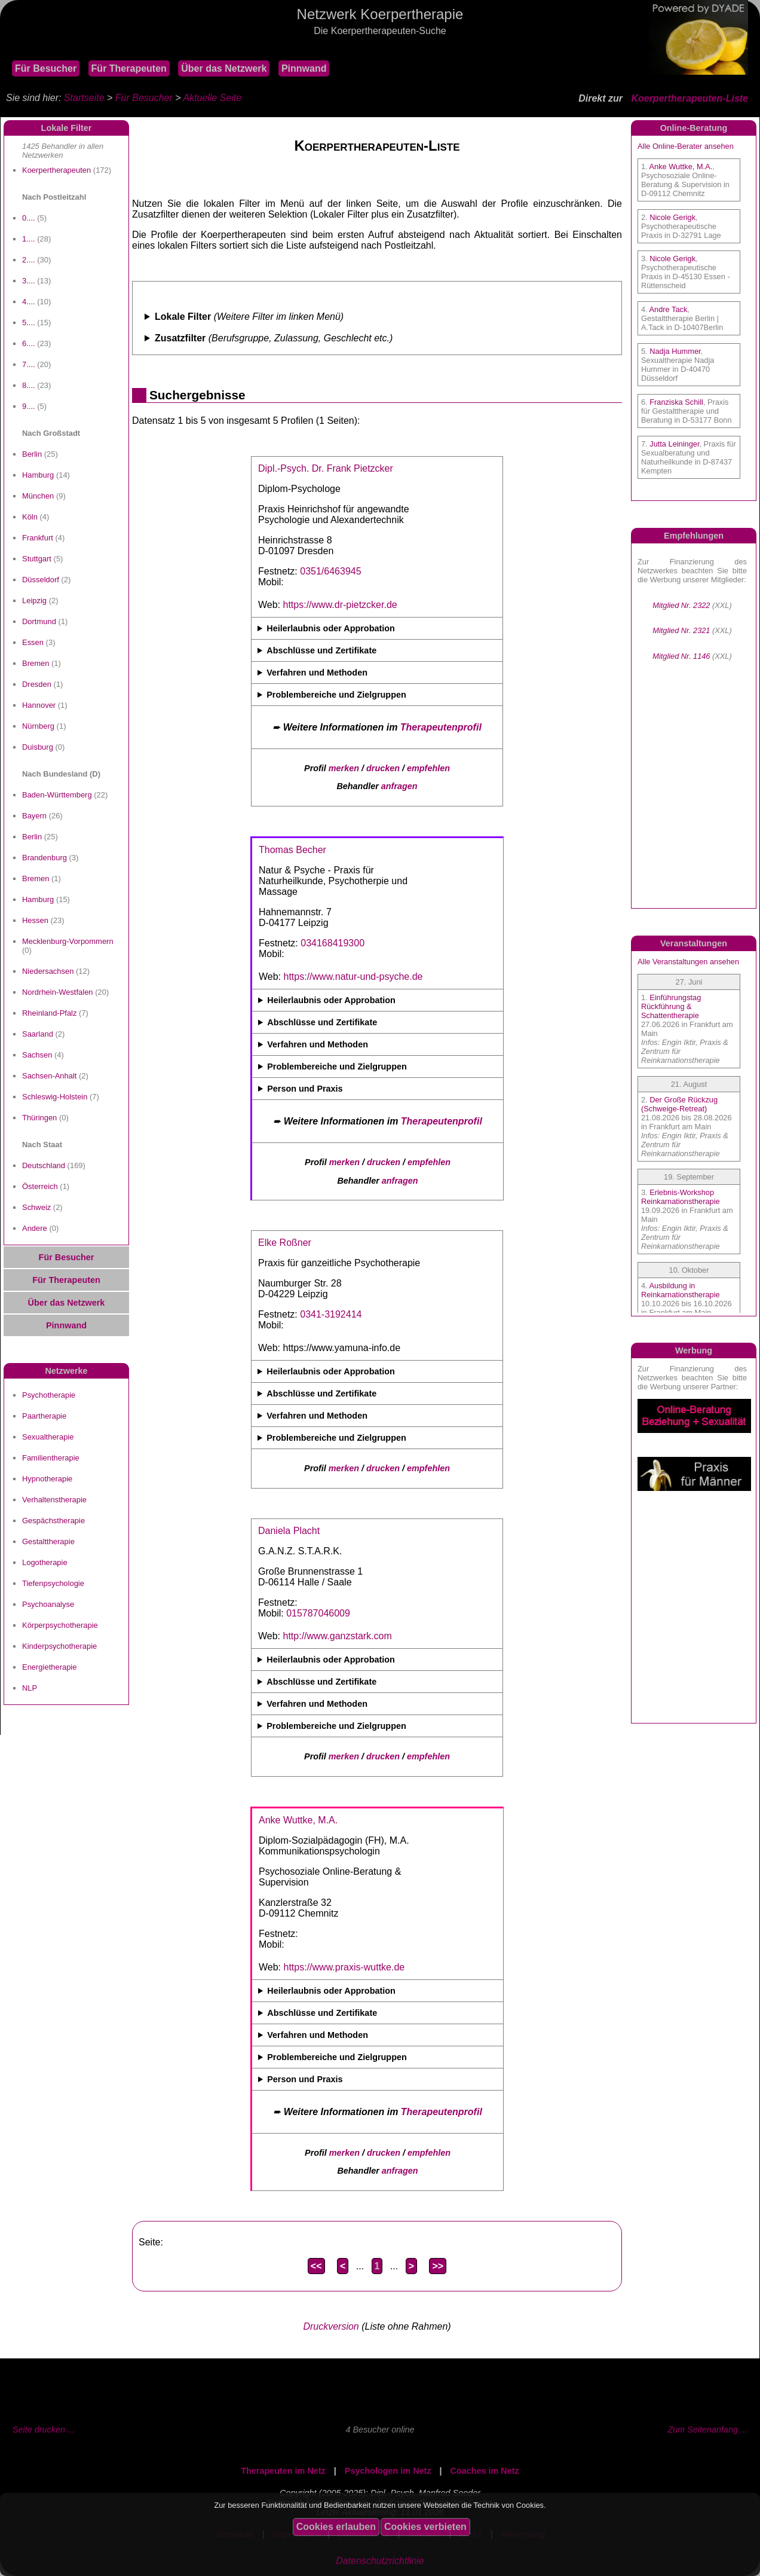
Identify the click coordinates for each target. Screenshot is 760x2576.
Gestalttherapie (48, 1541)
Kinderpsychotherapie (59, 1646)
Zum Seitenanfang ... (707, 2429)
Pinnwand (304, 68)
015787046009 (318, 1613)
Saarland (37, 1033)
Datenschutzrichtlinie (380, 2561)
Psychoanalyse (48, 1604)
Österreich (40, 1186)
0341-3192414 (330, 1314)
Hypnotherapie (47, 1478)
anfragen (399, 786)
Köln (30, 516)
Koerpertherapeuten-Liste (689, 98)
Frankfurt (37, 537)
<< (316, 2266)
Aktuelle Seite (212, 98)
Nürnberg (38, 726)
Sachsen (37, 1054)
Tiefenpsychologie (53, 1583)
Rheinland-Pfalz (49, 1013)
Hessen (35, 920)
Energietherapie (49, 1667)
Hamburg (38, 474)
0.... (28, 217)
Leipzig (34, 600)
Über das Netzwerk (223, 68)
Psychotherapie (48, 1395)
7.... (28, 364)
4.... (28, 301)
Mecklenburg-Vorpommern (68, 941)
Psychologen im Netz (388, 2471)
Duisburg (37, 746)
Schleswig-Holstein (54, 1096)
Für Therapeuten (129, 68)
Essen (33, 642)
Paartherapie (44, 1415)
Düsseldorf (40, 579)
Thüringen (39, 1117)
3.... (28, 280)
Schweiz (36, 1207)
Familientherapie (50, 1457)
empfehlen (428, 768)
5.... (28, 322)
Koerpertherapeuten (56, 170)
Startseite (84, 98)
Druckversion (330, 2326)
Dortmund (39, 621)
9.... (28, 406)
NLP (29, 1687)
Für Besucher (45, 68)
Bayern (34, 815)
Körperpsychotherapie (60, 1625)
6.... (28, 343)
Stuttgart (36, 558)
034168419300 (332, 943)
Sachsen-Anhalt (49, 1075)
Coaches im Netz (485, 2471)
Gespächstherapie (53, 1520)
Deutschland (43, 1165)
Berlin (32, 454)
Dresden (36, 684)
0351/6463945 (330, 571)
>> (437, 2266)
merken (344, 768)
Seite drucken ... (44, 2429)
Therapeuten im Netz (283, 2471)
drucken (383, 768)
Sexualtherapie (47, 1436)
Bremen (35, 663)
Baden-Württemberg (57, 794)
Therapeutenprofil (441, 727)
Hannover (39, 705)
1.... (28, 238)
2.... (28, 259)
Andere (34, 1228)
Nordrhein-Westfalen (57, 992)
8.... (28, 385)
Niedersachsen (47, 971)
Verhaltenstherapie (54, 1499)
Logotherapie (45, 1562)
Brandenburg (44, 857)
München (38, 495)
